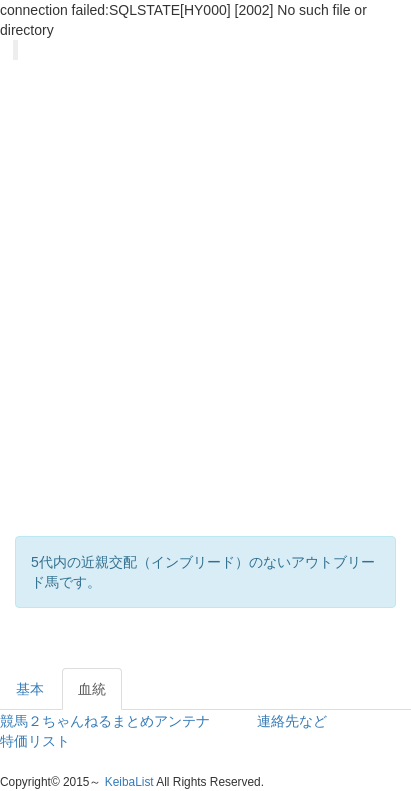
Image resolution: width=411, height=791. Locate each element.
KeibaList (129, 782)
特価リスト (35, 741)
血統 (92, 689)
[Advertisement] (198, 318)
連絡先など (292, 721)
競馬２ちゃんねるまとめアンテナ (105, 721)
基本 (30, 689)
